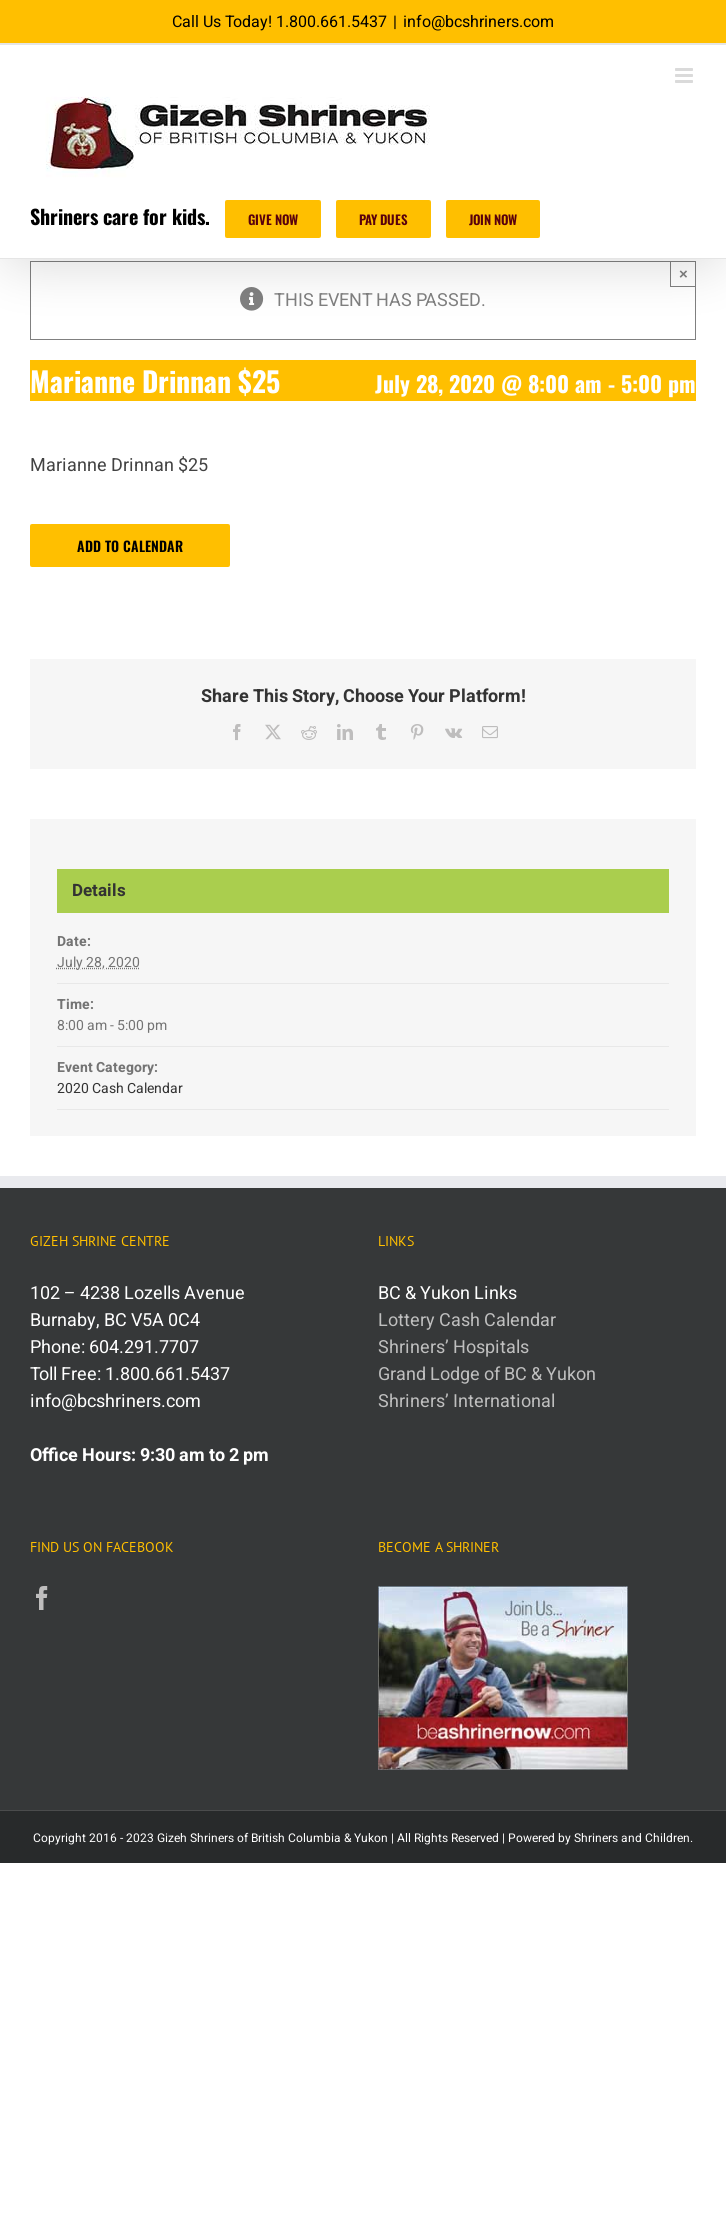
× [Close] (683, 273)
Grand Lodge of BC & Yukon (487, 1374)
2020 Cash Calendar (120, 1088)
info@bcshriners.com (478, 22)
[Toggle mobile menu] (685, 75)
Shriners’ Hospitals (453, 1347)
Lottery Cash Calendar (467, 1320)
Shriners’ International (466, 1401)
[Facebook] (42, 1598)
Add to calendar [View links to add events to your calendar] (130, 545)
